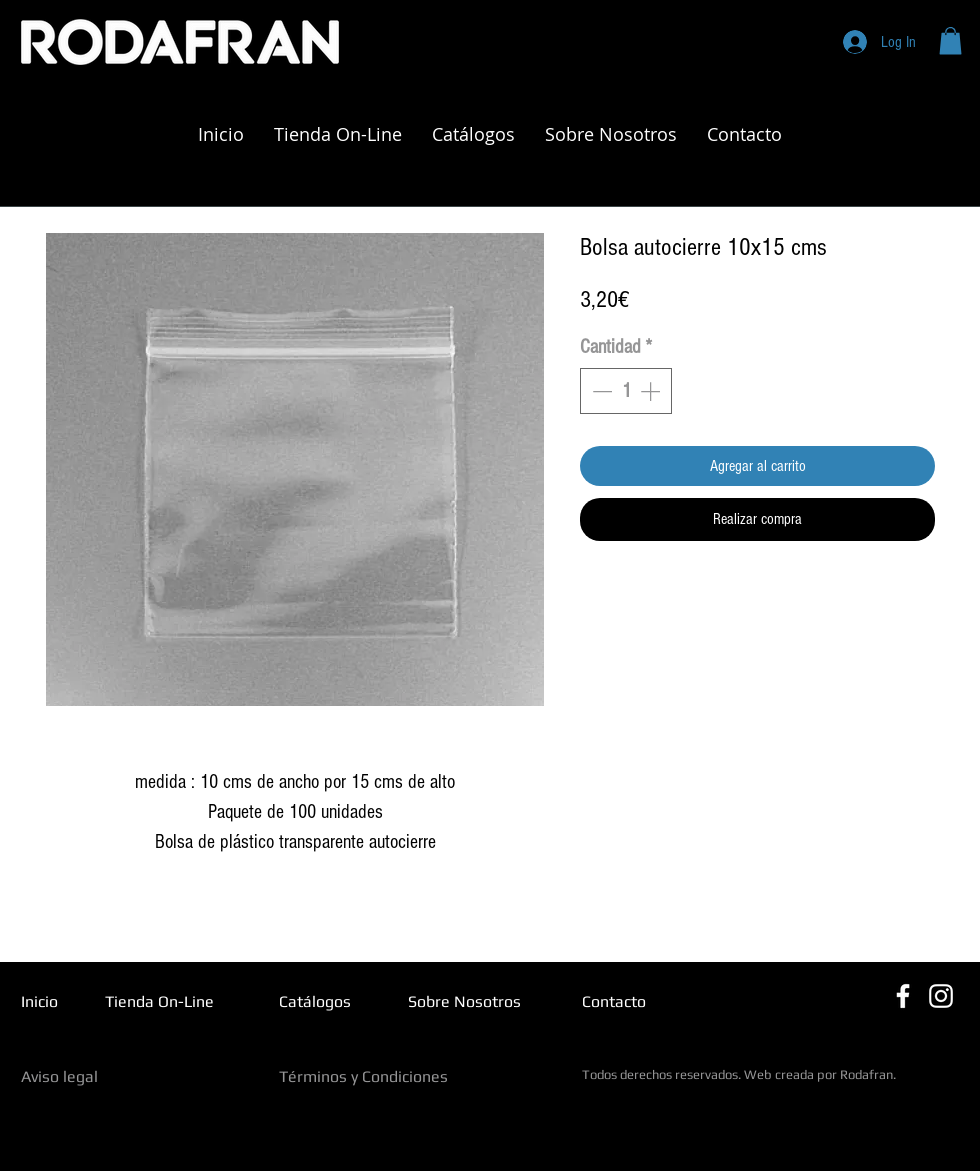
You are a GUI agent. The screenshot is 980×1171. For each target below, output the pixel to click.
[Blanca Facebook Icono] (903, 996)
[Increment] (652, 391)
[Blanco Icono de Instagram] (941, 996)
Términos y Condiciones (363, 1076)
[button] (950, 40)
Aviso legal (59, 1076)
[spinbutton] (626, 391)
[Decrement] (600, 391)
